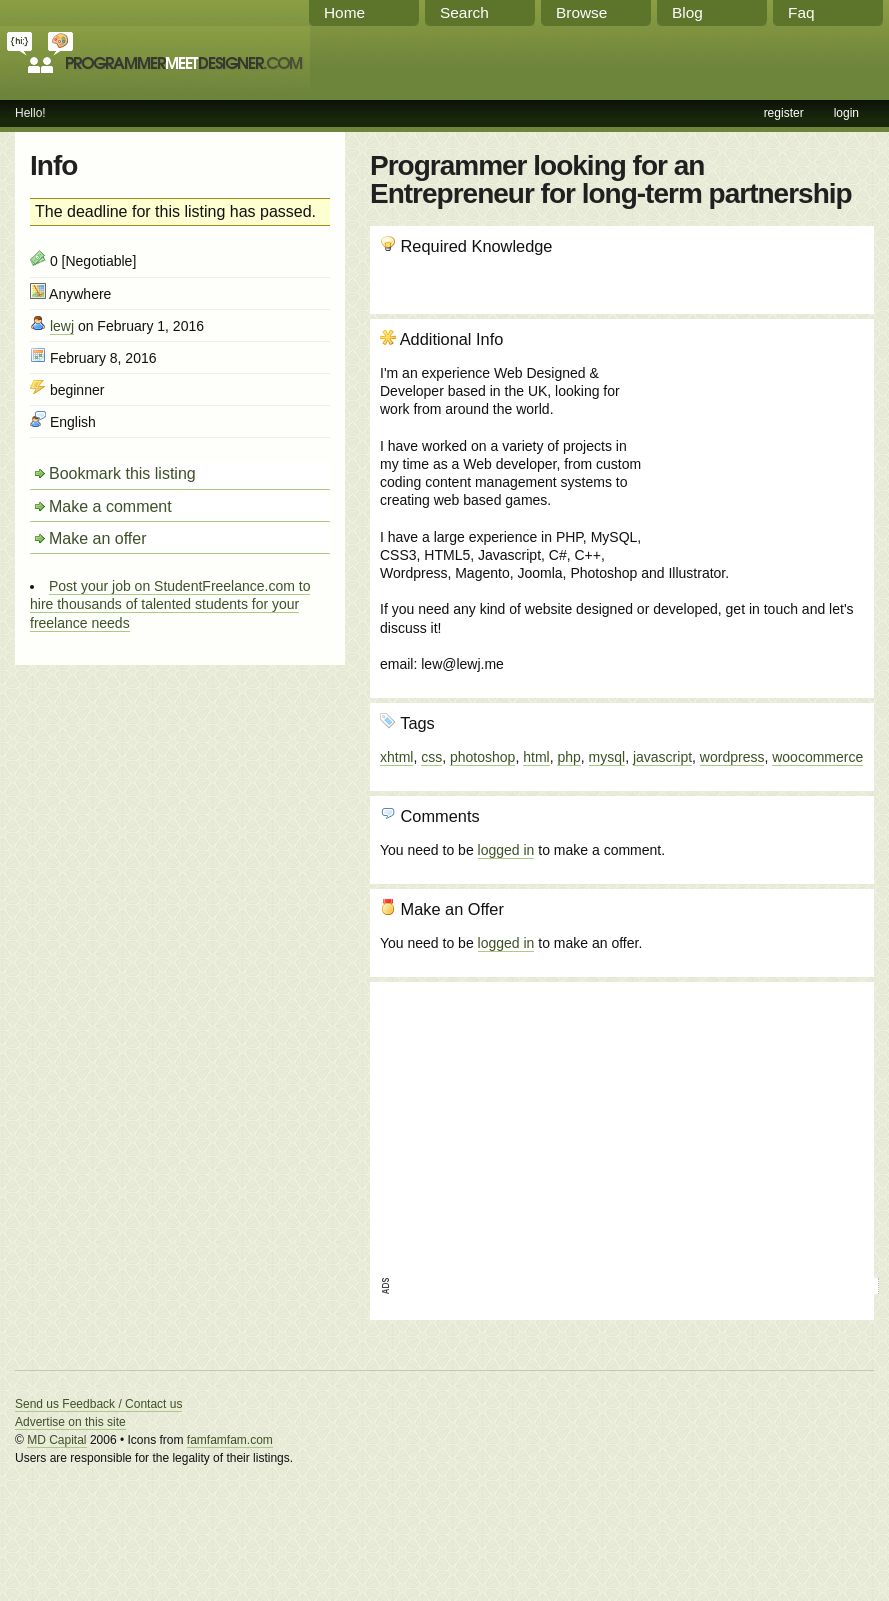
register (784, 113)
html (536, 757)
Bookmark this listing (122, 473)
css (431, 757)
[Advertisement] (756, 437)
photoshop (482, 757)
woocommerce (817, 757)
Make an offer (98, 538)
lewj (62, 326)
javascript (662, 757)
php (568, 757)
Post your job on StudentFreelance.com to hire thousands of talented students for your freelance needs (170, 604)
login (846, 113)
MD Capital (56, 1440)
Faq (801, 12)
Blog (687, 12)
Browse (581, 12)
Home (344, 12)
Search (464, 12)
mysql (607, 757)
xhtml (396, 757)
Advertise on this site (70, 1422)
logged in (506, 850)
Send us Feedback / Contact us (98, 1404)
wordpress (732, 757)
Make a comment (110, 506)
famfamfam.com (230, 1440)
